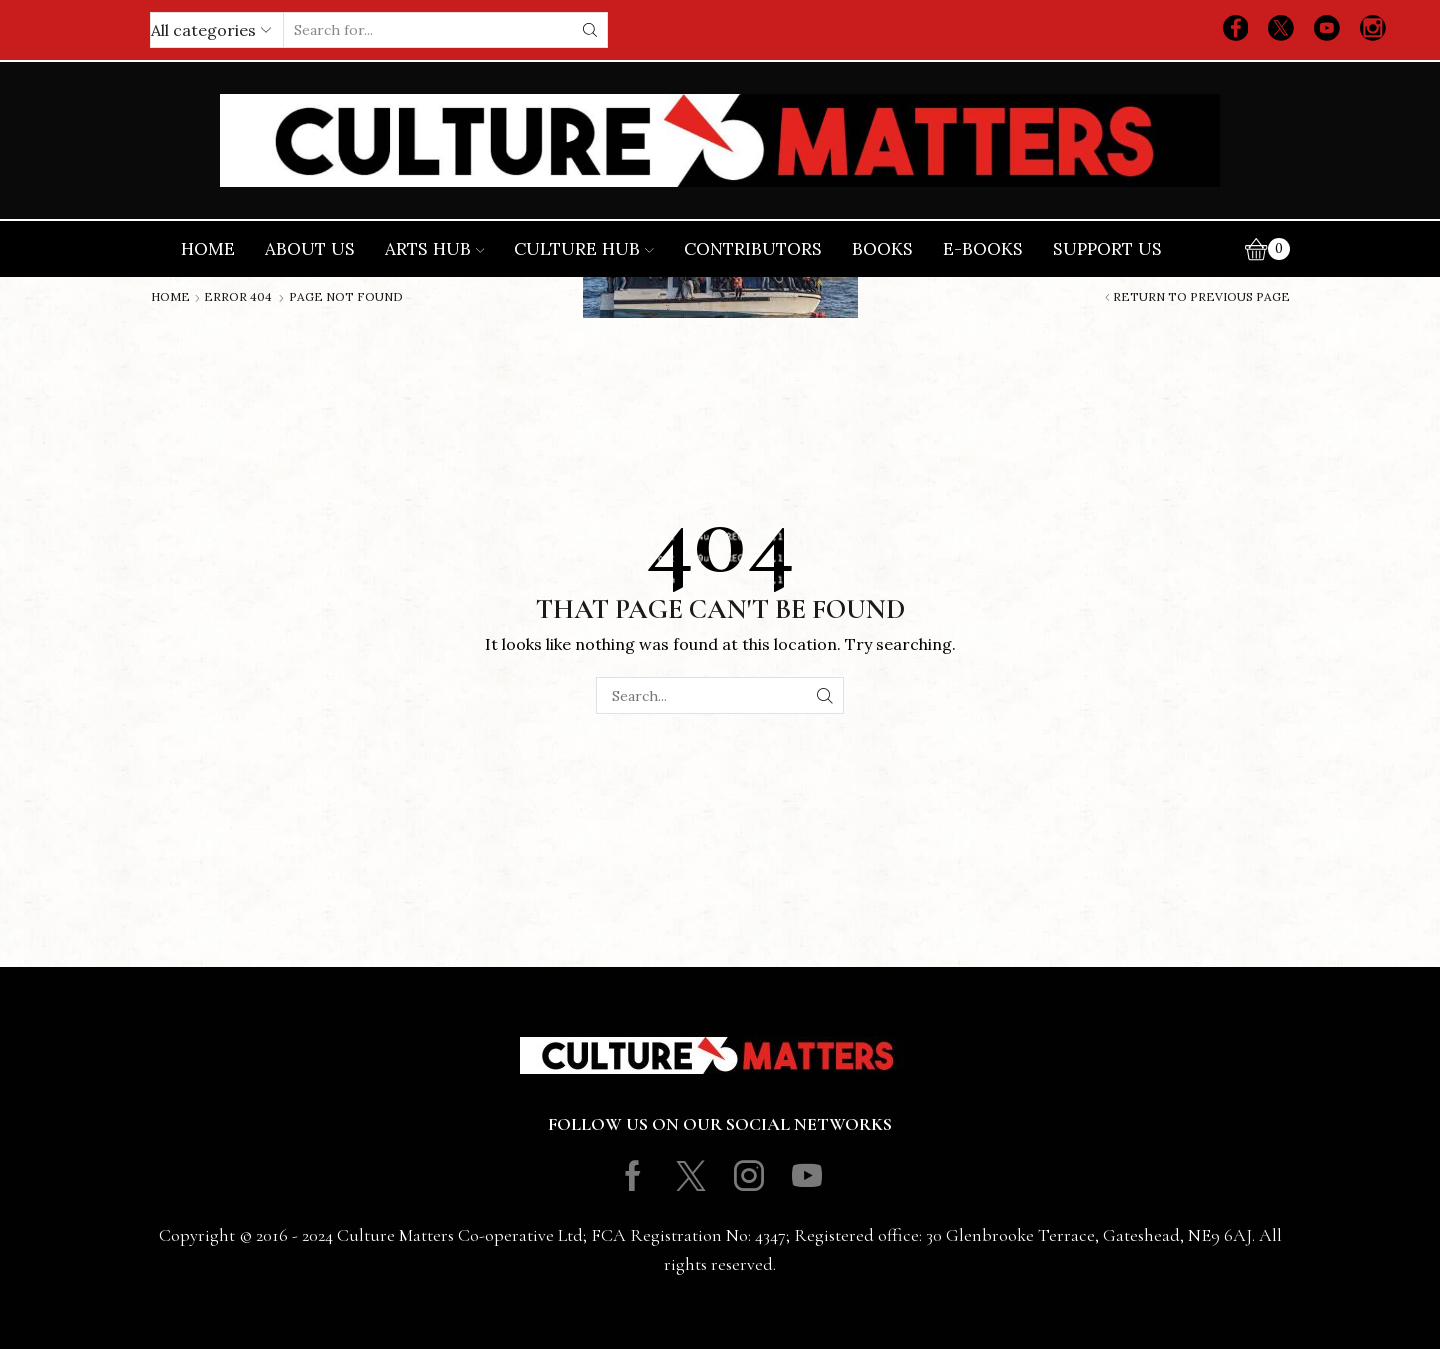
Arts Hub (435, 249)
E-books (983, 249)
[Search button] (590, 30)
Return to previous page (1201, 297)
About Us (310, 249)
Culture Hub (584, 249)
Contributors (753, 249)
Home (208, 249)
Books (882, 249)
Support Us (1107, 249)
